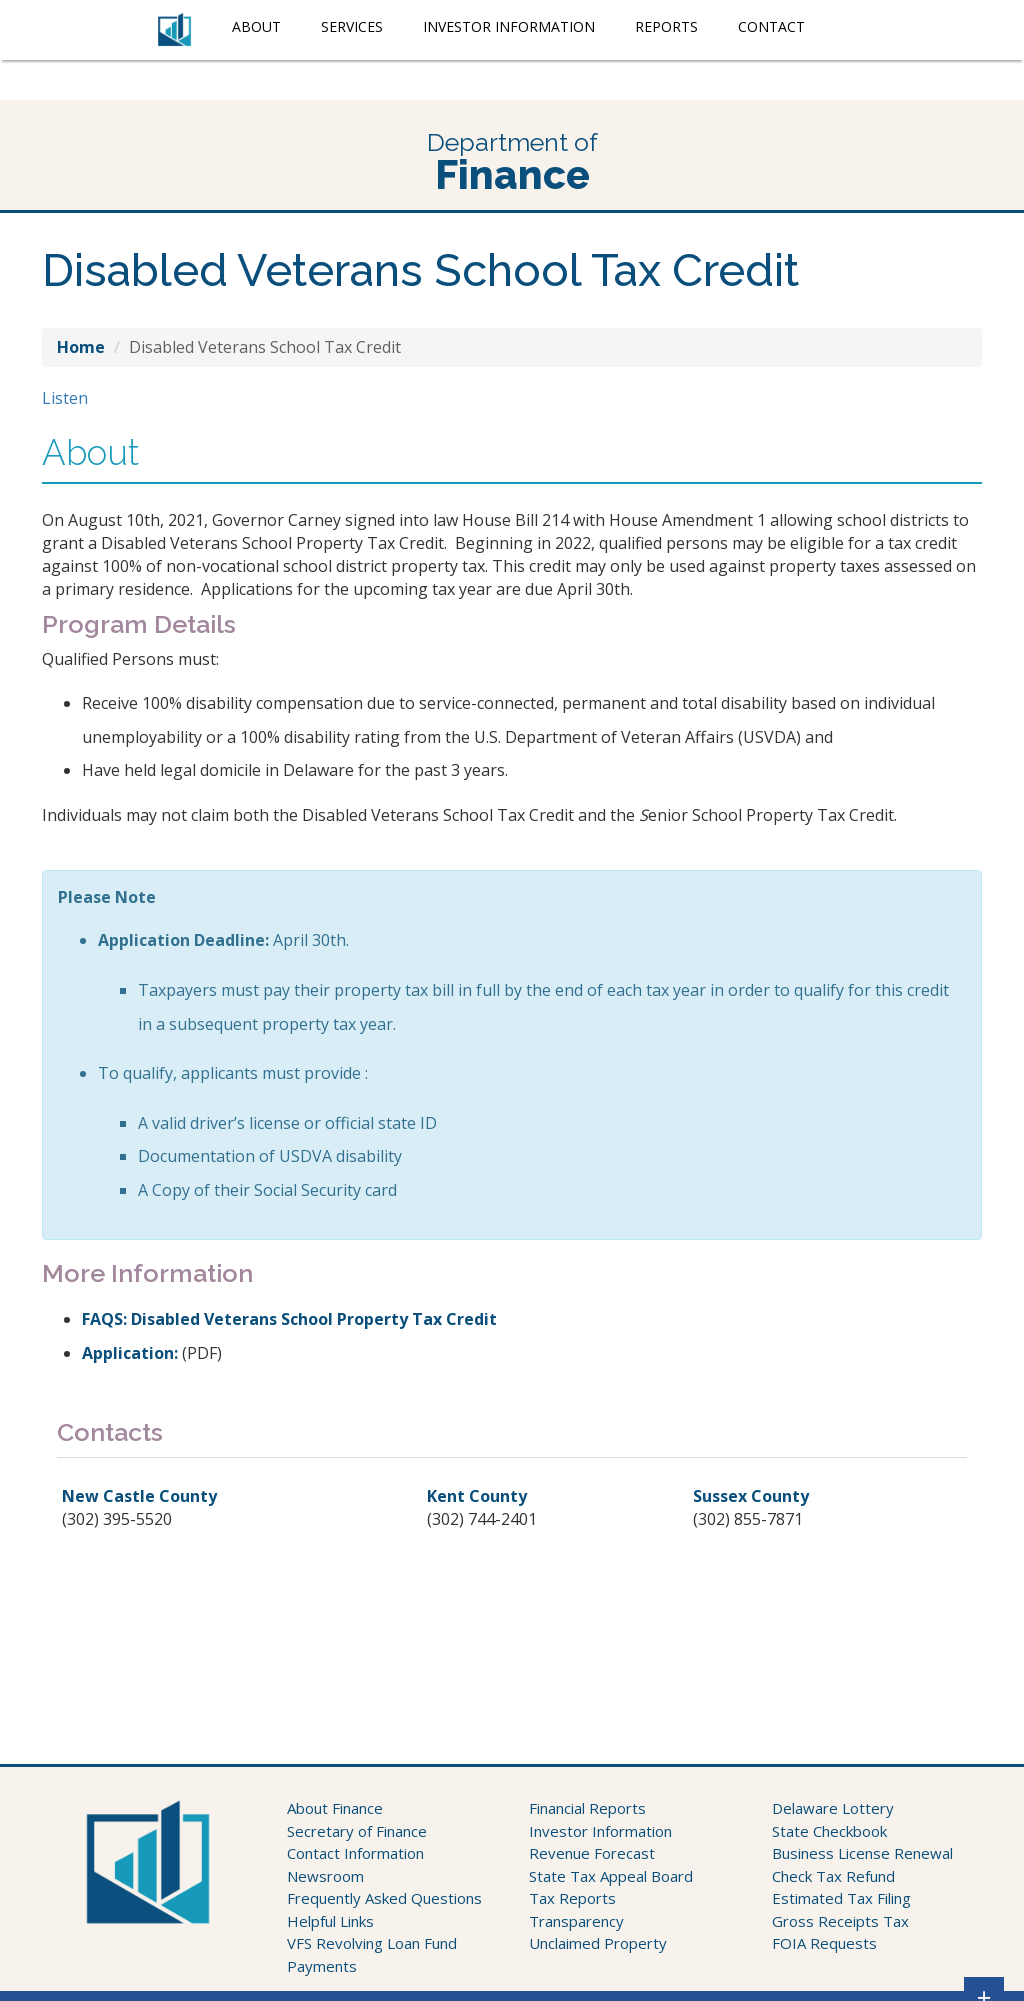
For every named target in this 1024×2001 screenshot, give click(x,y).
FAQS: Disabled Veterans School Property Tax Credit (289, 1319)
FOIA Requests (824, 1943)
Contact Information (355, 1853)
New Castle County (139, 1496)
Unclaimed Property (598, 1943)
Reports (666, 26)
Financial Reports (587, 1808)
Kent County (477, 1496)
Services (352, 26)
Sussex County (751, 1496)
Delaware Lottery (833, 1808)
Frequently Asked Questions (384, 1898)
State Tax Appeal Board (611, 1876)
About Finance (335, 1808)
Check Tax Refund (833, 1876)
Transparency (576, 1921)
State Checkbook (829, 1831)
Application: (130, 1353)
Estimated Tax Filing (841, 1898)
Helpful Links (330, 1921)
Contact (771, 26)
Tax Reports (572, 1898)
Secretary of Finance (357, 1831)
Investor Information (509, 26)
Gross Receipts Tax (840, 1921)
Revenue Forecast (592, 1853)
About (256, 26)
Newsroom (325, 1876)
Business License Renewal (862, 1853)
